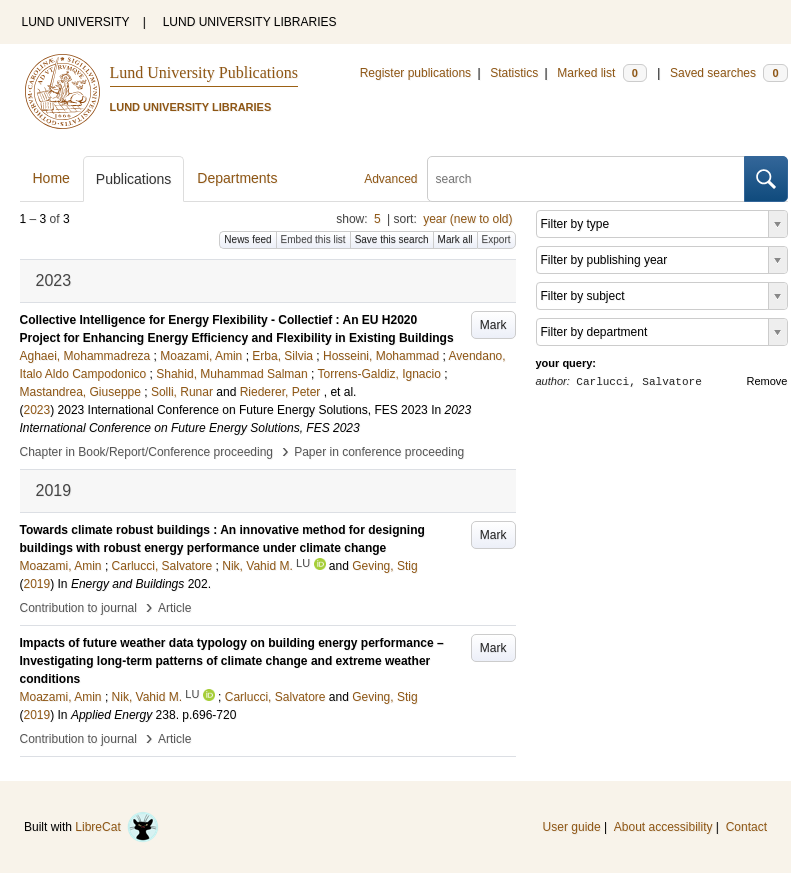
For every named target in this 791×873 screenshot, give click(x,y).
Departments (237, 178)
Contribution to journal (78, 608)
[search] (586, 179)
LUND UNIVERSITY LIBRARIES (250, 22)
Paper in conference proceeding (379, 452)
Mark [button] (493, 325)
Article (174, 608)
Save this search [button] (392, 239)
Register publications (415, 73)
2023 (37, 410)
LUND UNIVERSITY (76, 22)
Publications (134, 179)
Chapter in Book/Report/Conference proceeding (147, 452)
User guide (572, 827)
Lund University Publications (204, 72)
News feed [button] (247, 239)
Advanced (390, 179)
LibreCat (117, 827)
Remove (767, 381)
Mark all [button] (455, 239)
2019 (37, 584)
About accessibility (663, 827)
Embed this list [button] (313, 239)
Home (51, 178)
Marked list (601, 73)
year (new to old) (467, 219)
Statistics (514, 73)
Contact (746, 827)
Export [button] (496, 239)
